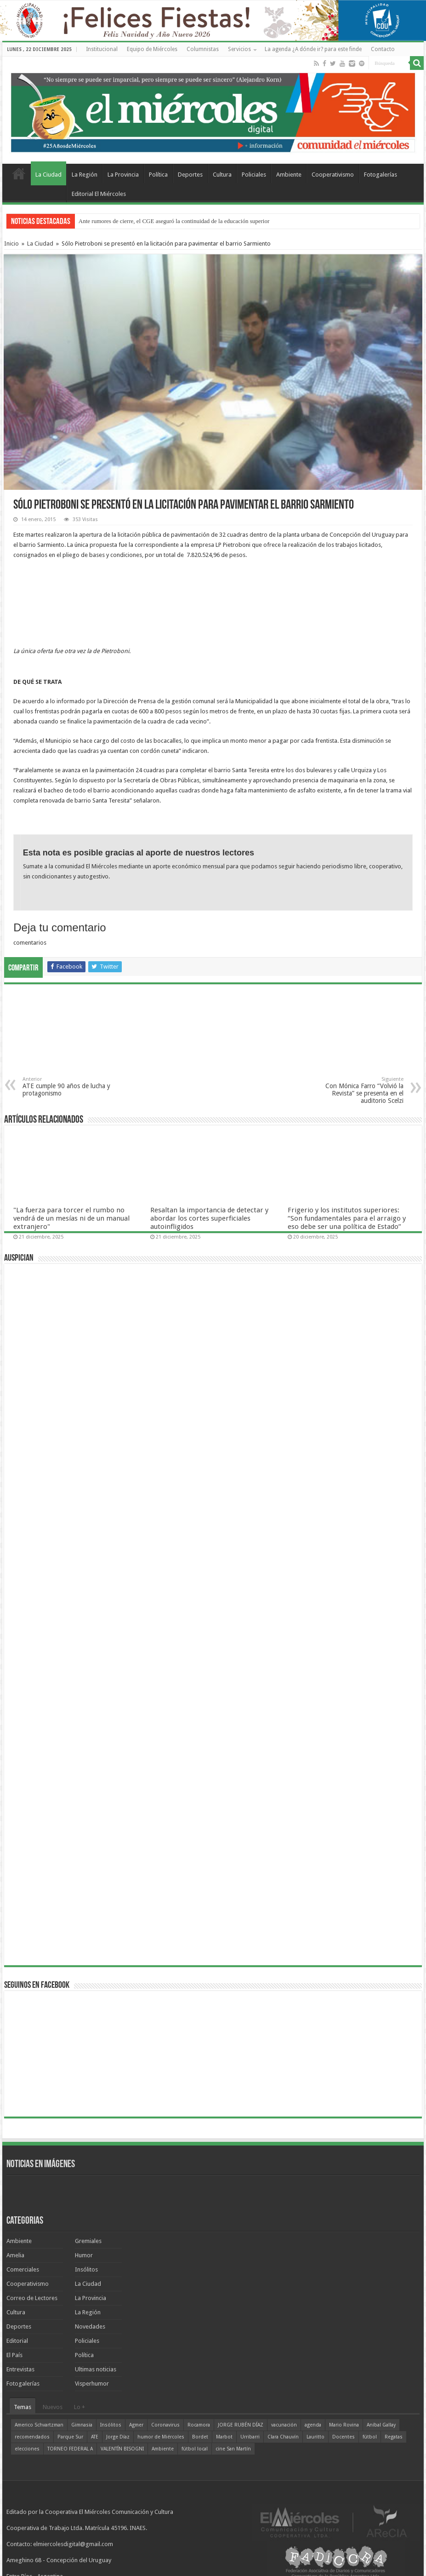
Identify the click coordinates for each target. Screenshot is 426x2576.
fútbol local (195, 2449)
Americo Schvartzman (39, 2425)
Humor (84, 2255)
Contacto (383, 49)
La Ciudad (48, 174)
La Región (84, 174)
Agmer (136, 2425)
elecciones (27, 2449)
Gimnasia (81, 2425)
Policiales (254, 174)
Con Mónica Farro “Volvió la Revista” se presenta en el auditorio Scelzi (356, 1090)
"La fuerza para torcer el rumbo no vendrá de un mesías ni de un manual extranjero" (71, 1218)
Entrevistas (20, 2369)
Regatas (394, 2437)
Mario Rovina (344, 2425)
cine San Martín (233, 2449)
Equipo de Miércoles (152, 49)
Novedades (90, 2326)
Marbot (224, 2437)
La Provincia (123, 174)
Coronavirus (165, 2425)
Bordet (200, 2437)
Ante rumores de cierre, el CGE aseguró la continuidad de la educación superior (174, 221)
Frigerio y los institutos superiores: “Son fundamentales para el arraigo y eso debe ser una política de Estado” (347, 1218)
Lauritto (315, 2437)
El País (14, 2355)
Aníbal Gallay (381, 2425)
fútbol (370, 2437)
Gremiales (88, 2241)
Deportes (190, 174)
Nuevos (52, 2407)
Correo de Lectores (31, 2298)
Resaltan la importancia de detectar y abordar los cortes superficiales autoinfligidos (209, 1218)
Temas (22, 2407)
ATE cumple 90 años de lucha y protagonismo (70, 1086)
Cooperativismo (333, 174)
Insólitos (86, 2269)
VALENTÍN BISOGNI (122, 2449)
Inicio (11, 243)
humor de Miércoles (160, 2437)
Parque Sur (70, 2437)
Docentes (343, 2437)
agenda (313, 2425)
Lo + (79, 2407)
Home (19, 173)
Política (158, 174)
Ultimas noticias (95, 2369)
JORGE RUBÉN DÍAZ (240, 2425)
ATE (94, 2437)
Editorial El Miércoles (99, 193)
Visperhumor (92, 2383)
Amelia (15, 2255)
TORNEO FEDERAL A (70, 2449)
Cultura (222, 174)
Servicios (239, 49)
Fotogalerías (380, 174)
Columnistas (203, 49)
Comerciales (22, 2269)
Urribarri (250, 2437)
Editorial (17, 2340)
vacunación (284, 2425)
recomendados (32, 2437)
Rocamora (198, 2425)
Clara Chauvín (283, 2437)
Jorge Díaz (118, 2437)
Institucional (102, 49)
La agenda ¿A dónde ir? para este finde (313, 49)
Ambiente (288, 174)
